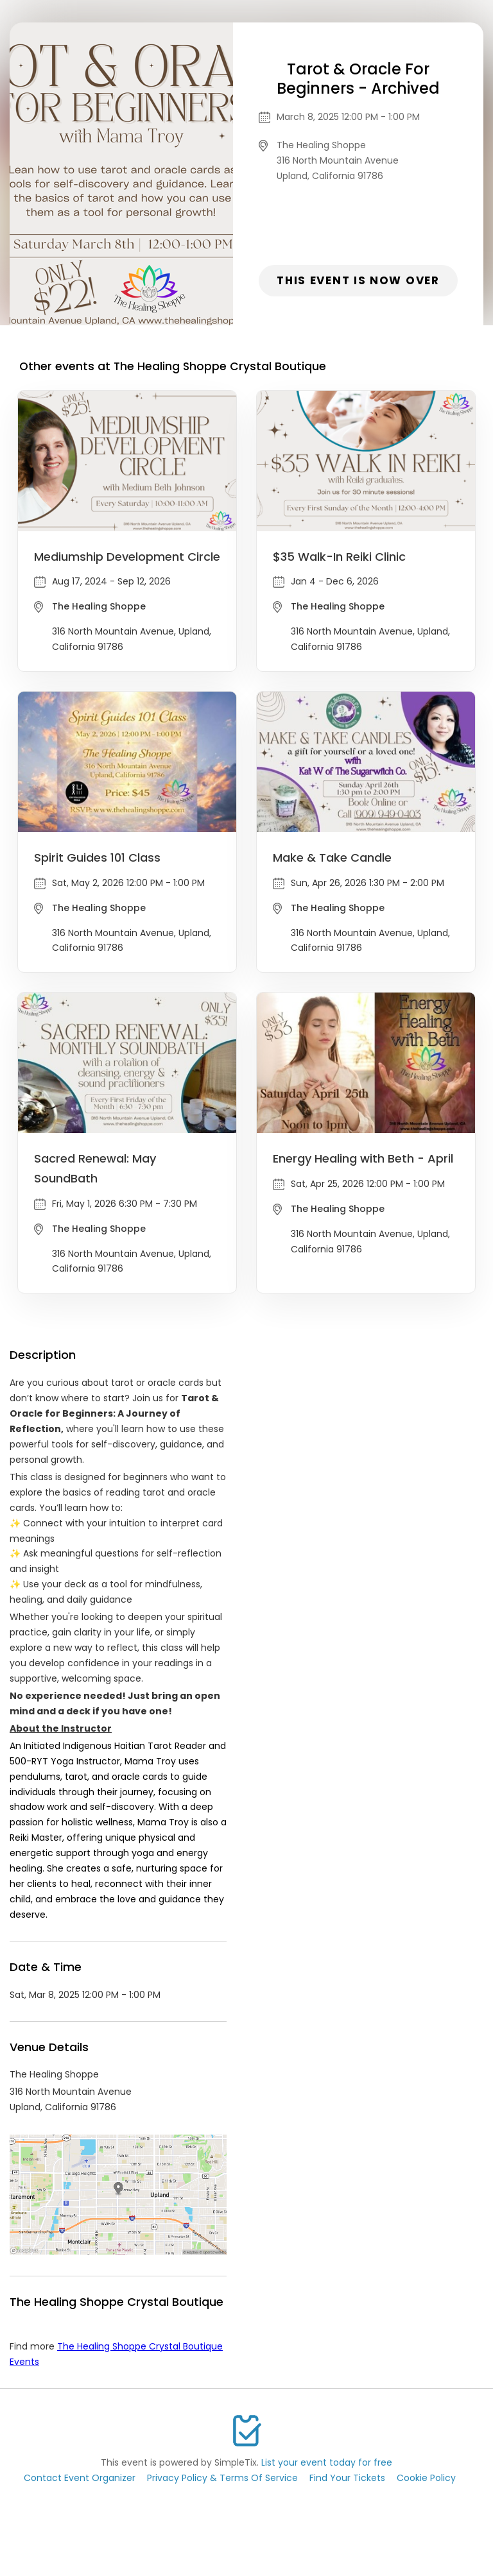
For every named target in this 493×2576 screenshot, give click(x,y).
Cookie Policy (426, 2477)
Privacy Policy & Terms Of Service (222, 2477)
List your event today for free (326, 2462)
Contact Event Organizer (79, 2477)
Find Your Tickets (347, 2477)
